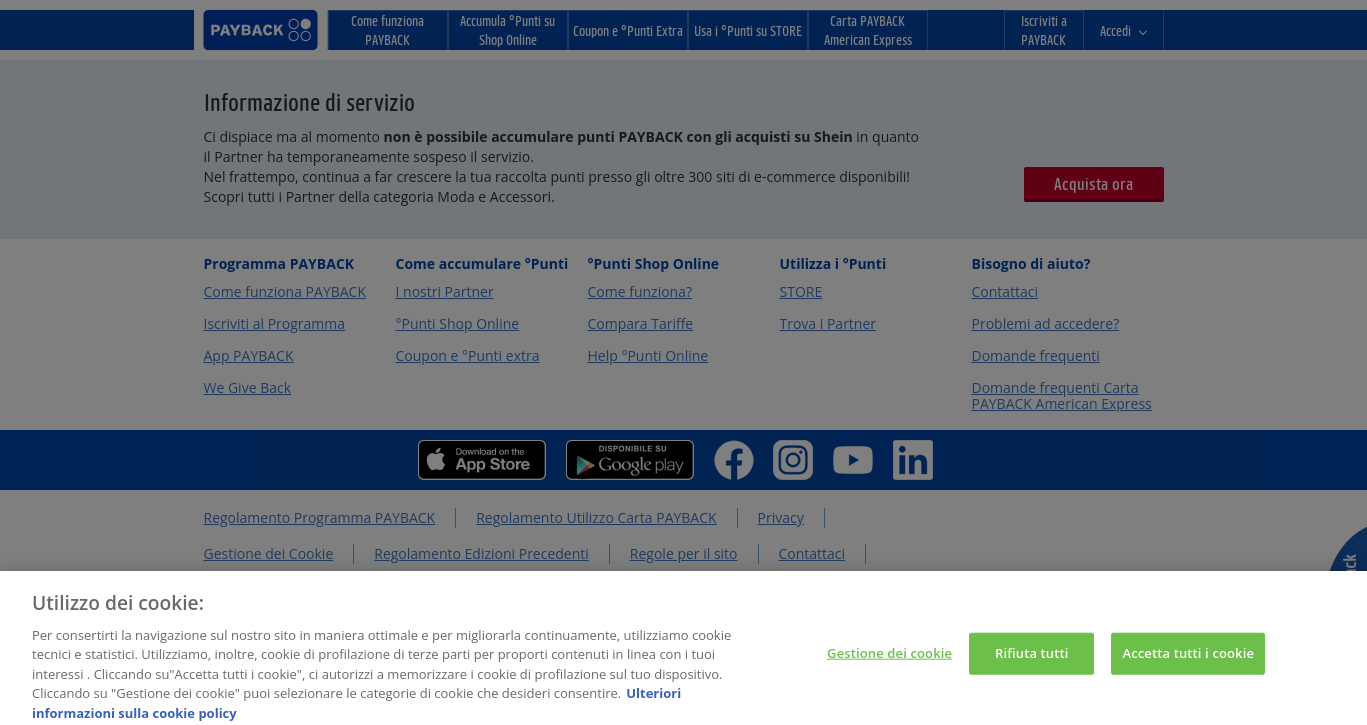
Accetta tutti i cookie (1188, 661)
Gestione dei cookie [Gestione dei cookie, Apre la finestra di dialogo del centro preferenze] (889, 661)
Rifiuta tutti (1032, 661)
